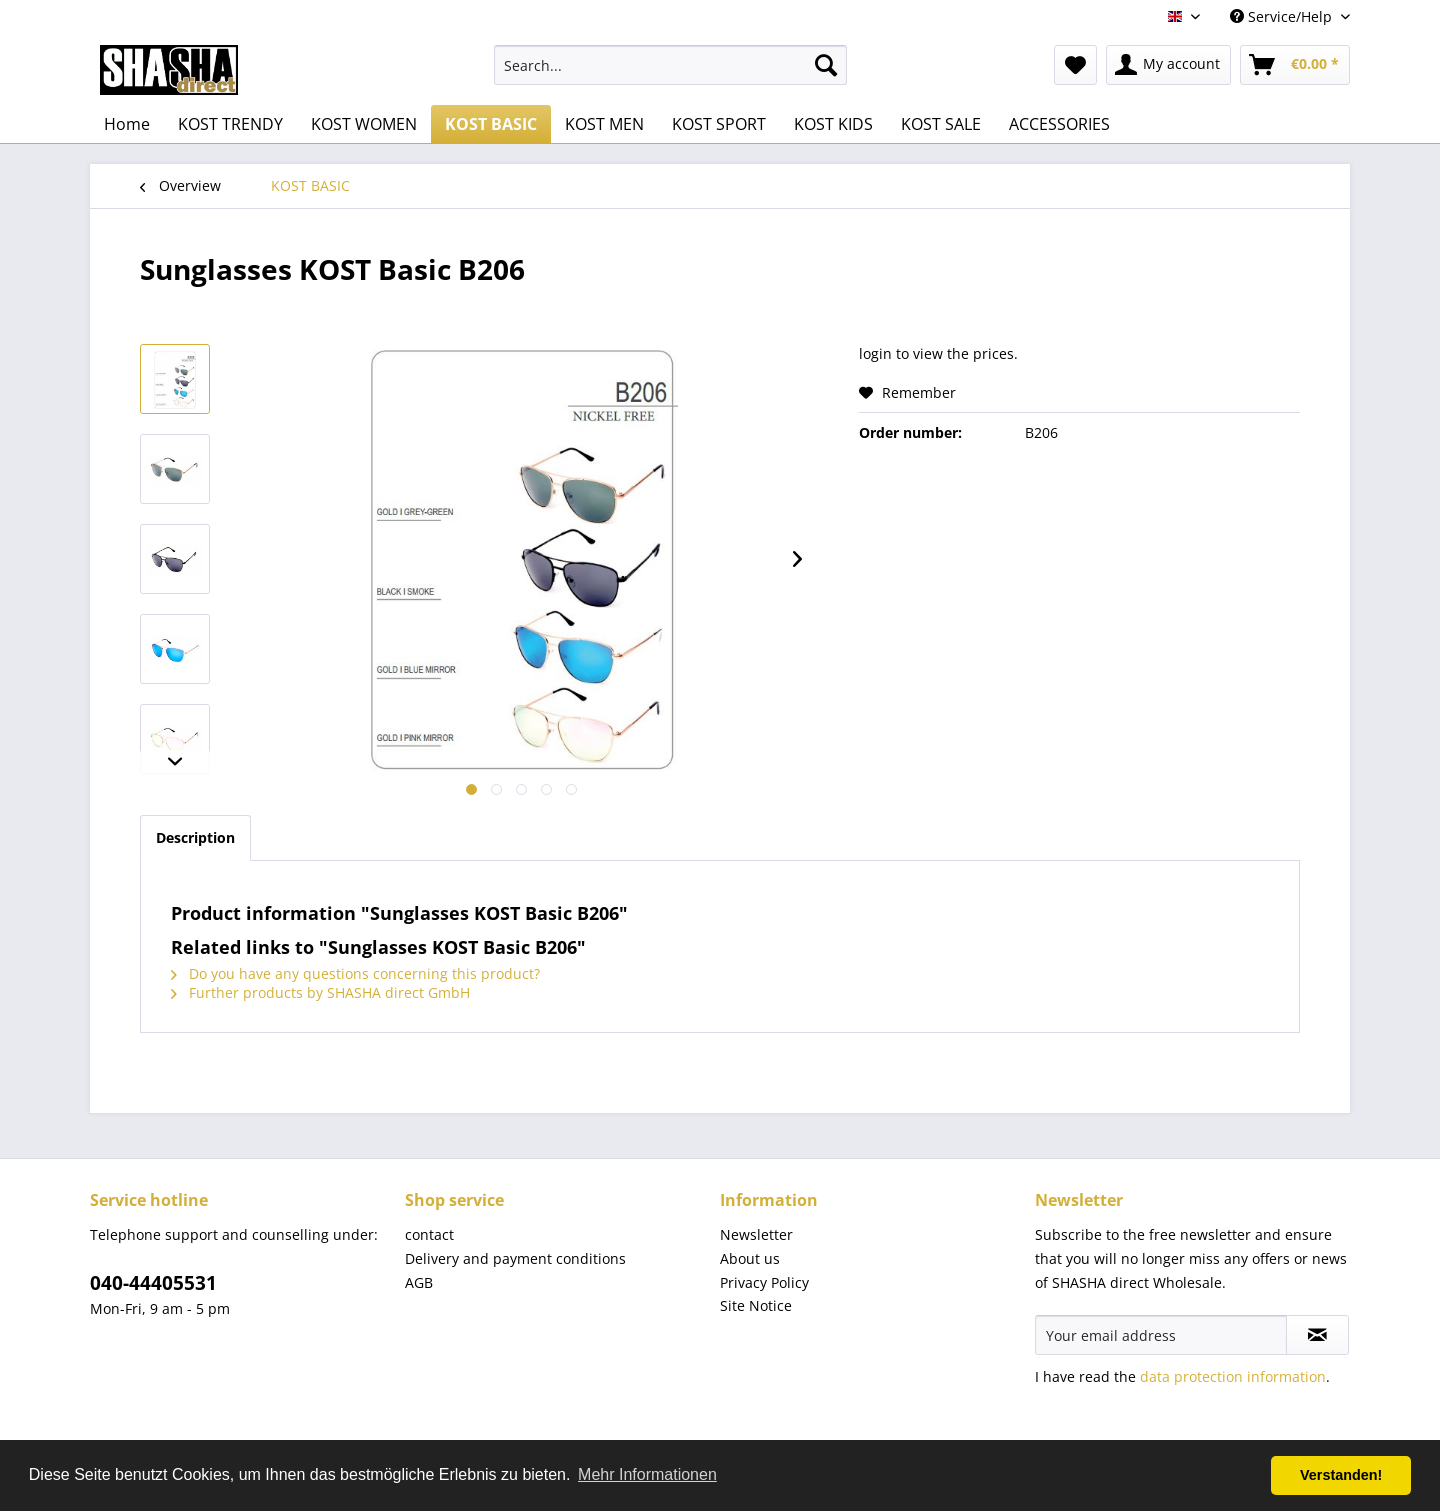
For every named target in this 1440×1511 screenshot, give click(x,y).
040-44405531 (153, 1283)
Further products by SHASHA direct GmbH (320, 992)
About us (750, 1258)
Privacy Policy (764, 1282)
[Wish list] (1075, 65)
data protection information (1233, 1376)
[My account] (1168, 65)
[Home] (127, 124)
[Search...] (670, 65)
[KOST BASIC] (491, 124)
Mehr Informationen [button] (647, 1474)
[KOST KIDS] (833, 124)
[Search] (826, 65)
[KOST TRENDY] (230, 124)
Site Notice (756, 1305)
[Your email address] (1161, 1335)
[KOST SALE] (941, 124)
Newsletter (756, 1234)
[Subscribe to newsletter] (1317, 1335)
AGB (419, 1282)
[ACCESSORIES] (1059, 124)
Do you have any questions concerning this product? (355, 973)
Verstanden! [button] (1341, 1475)
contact (429, 1234)
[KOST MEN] (604, 124)
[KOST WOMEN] (364, 124)
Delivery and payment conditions (515, 1258)
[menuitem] (670, 65)
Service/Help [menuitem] (1283, 16)
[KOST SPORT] (719, 124)
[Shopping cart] (1295, 65)
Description (195, 837)
